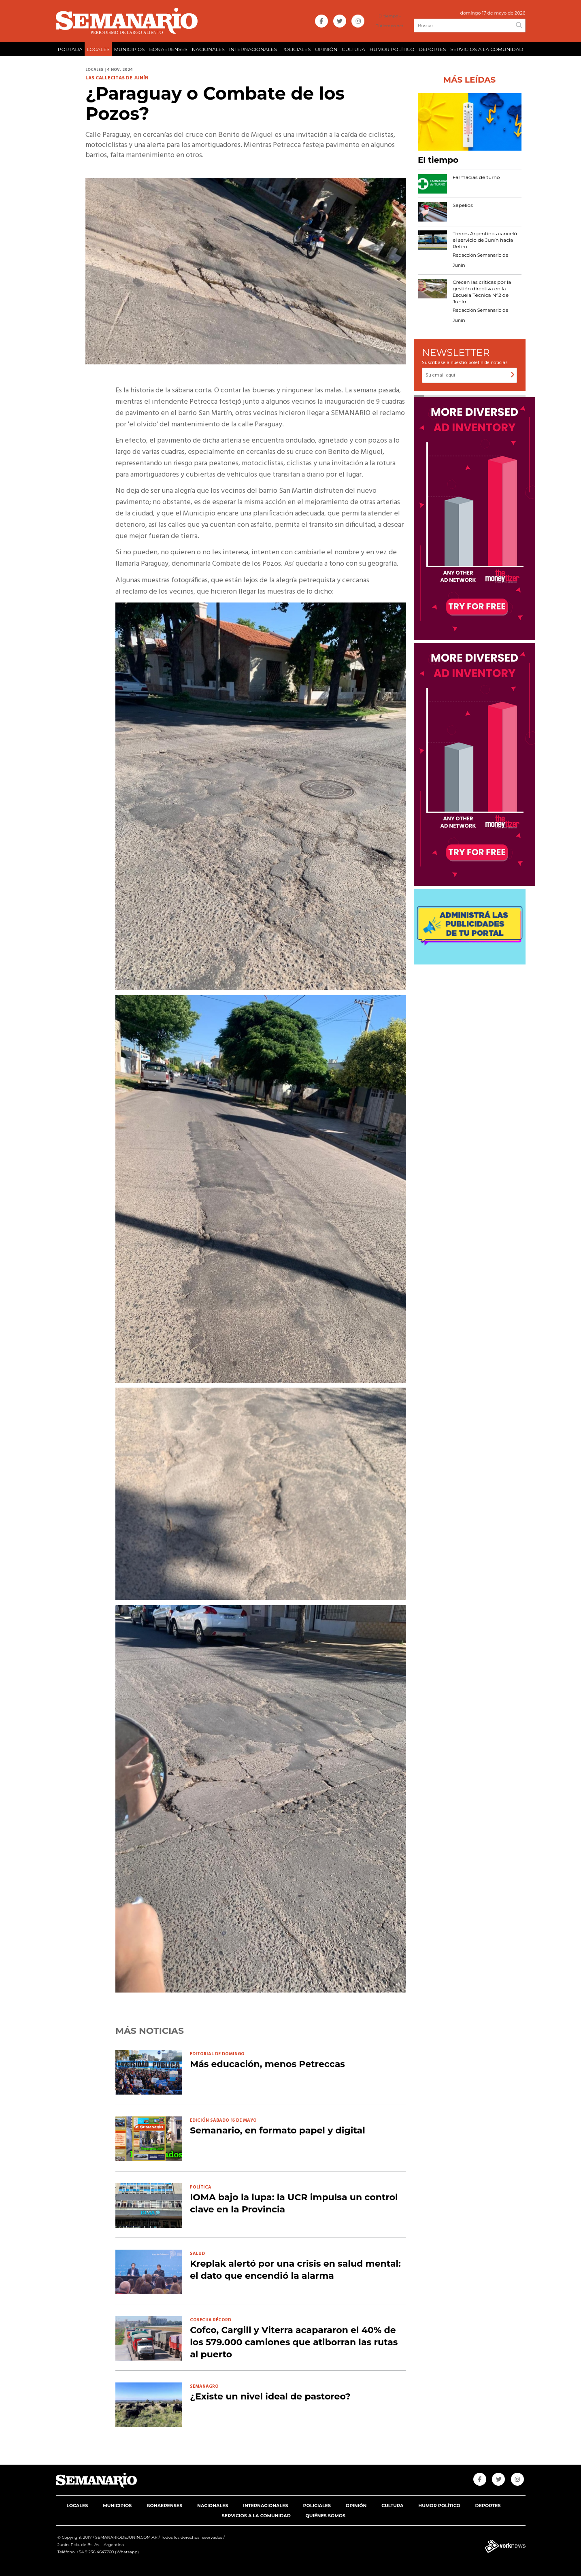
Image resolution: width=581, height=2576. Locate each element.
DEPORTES (432, 49)
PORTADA (70, 49)
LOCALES (98, 49)
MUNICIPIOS (129, 49)
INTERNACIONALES (253, 49)
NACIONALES (208, 49)
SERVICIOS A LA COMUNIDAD (486, 49)
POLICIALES (296, 49)
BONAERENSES (168, 49)
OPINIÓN (326, 49)
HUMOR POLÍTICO (392, 49)
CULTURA (353, 49)
